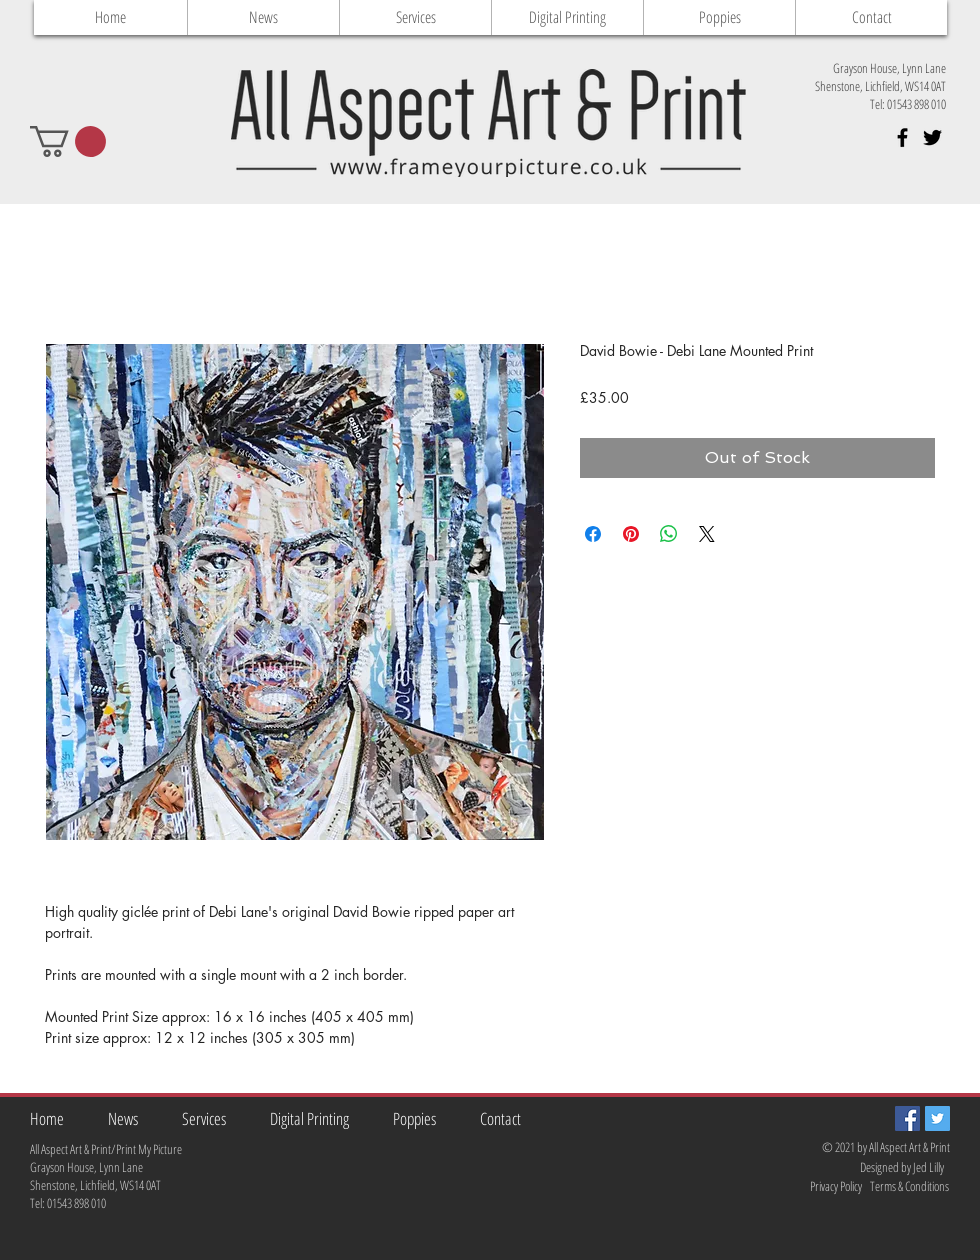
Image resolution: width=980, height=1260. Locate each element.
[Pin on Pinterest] (631, 534)
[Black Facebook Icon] (902, 137)
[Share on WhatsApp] (669, 534)
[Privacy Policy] (821, 1186)
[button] (68, 141)
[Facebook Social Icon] (907, 1118)
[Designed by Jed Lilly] (903, 1167)
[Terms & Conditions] (911, 1186)
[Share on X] (707, 534)
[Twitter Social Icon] (937, 1118)
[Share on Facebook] (593, 534)
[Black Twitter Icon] (932, 137)
